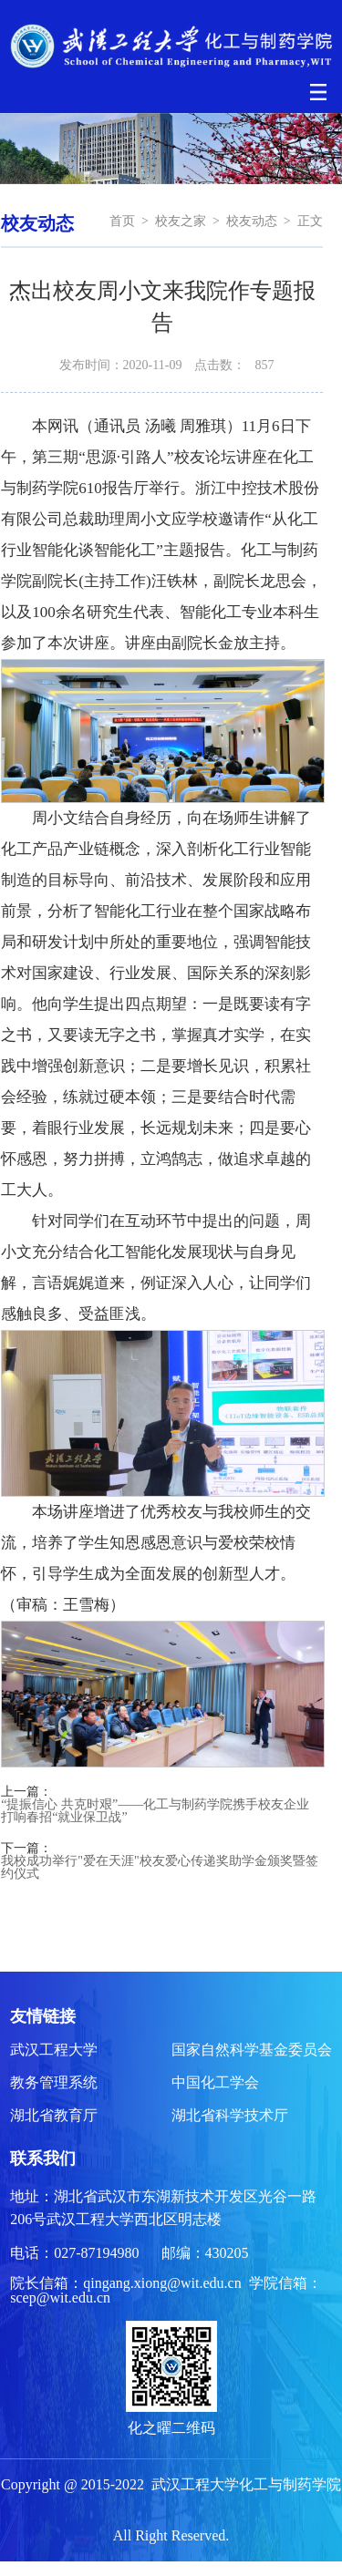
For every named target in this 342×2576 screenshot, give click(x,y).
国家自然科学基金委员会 (251, 2049)
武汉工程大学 (54, 2049)
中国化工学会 (215, 2082)
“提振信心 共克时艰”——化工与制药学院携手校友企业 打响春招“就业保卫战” (155, 1811)
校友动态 (251, 221)
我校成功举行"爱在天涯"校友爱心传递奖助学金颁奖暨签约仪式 (159, 1867)
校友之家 (180, 221)
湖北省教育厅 (54, 2115)
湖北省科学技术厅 (229, 2115)
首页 (122, 221)
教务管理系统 (54, 2082)
